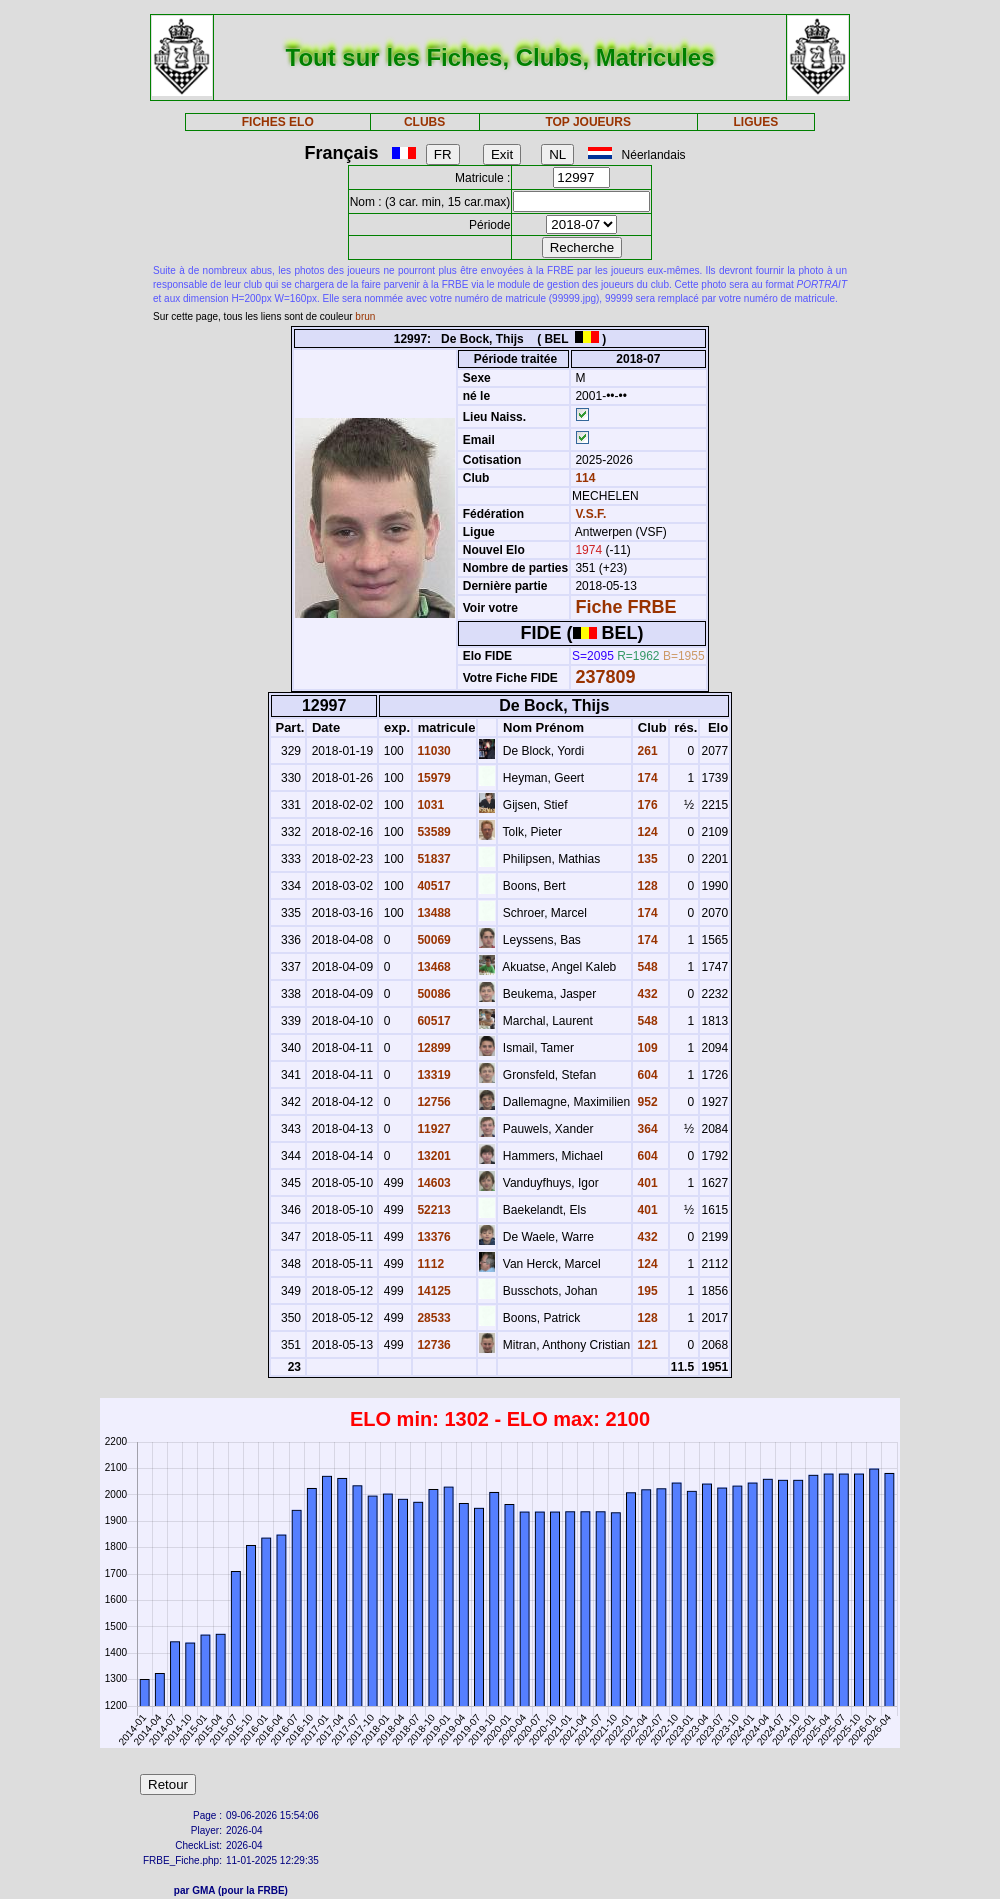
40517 (432, 886)
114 (583, 478)
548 (645, 967)
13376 (432, 1237)
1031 (429, 805)
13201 (432, 1156)
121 (645, 1345)
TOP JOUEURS (588, 122)
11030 (432, 751)
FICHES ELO (278, 122)
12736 (432, 1345)
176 (645, 805)
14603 (432, 1183)
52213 (432, 1210)
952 (645, 1102)
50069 (432, 940)
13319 (432, 1075)
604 (645, 1075)
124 (645, 832)
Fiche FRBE (625, 607)
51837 (432, 859)
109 (645, 1048)
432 (645, 994)
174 (645, 778)
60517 (432, 1021)
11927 (432, 1129)
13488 (432, 913)
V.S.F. (590, 514)
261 (645, 751)
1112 (429, 1264)
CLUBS (424, 122)
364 (645, 1129)
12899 (432, 1048)
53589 (432, 832)
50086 (432, 994)
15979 (432, 778)
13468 (432, 967)
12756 (432, 1102)
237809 (605, 677)
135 (645, 859)
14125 (432, 1291)
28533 (432, 1318)
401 (645, 1183)
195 (645, 1291)
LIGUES (756, 122)
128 (645, 886)
